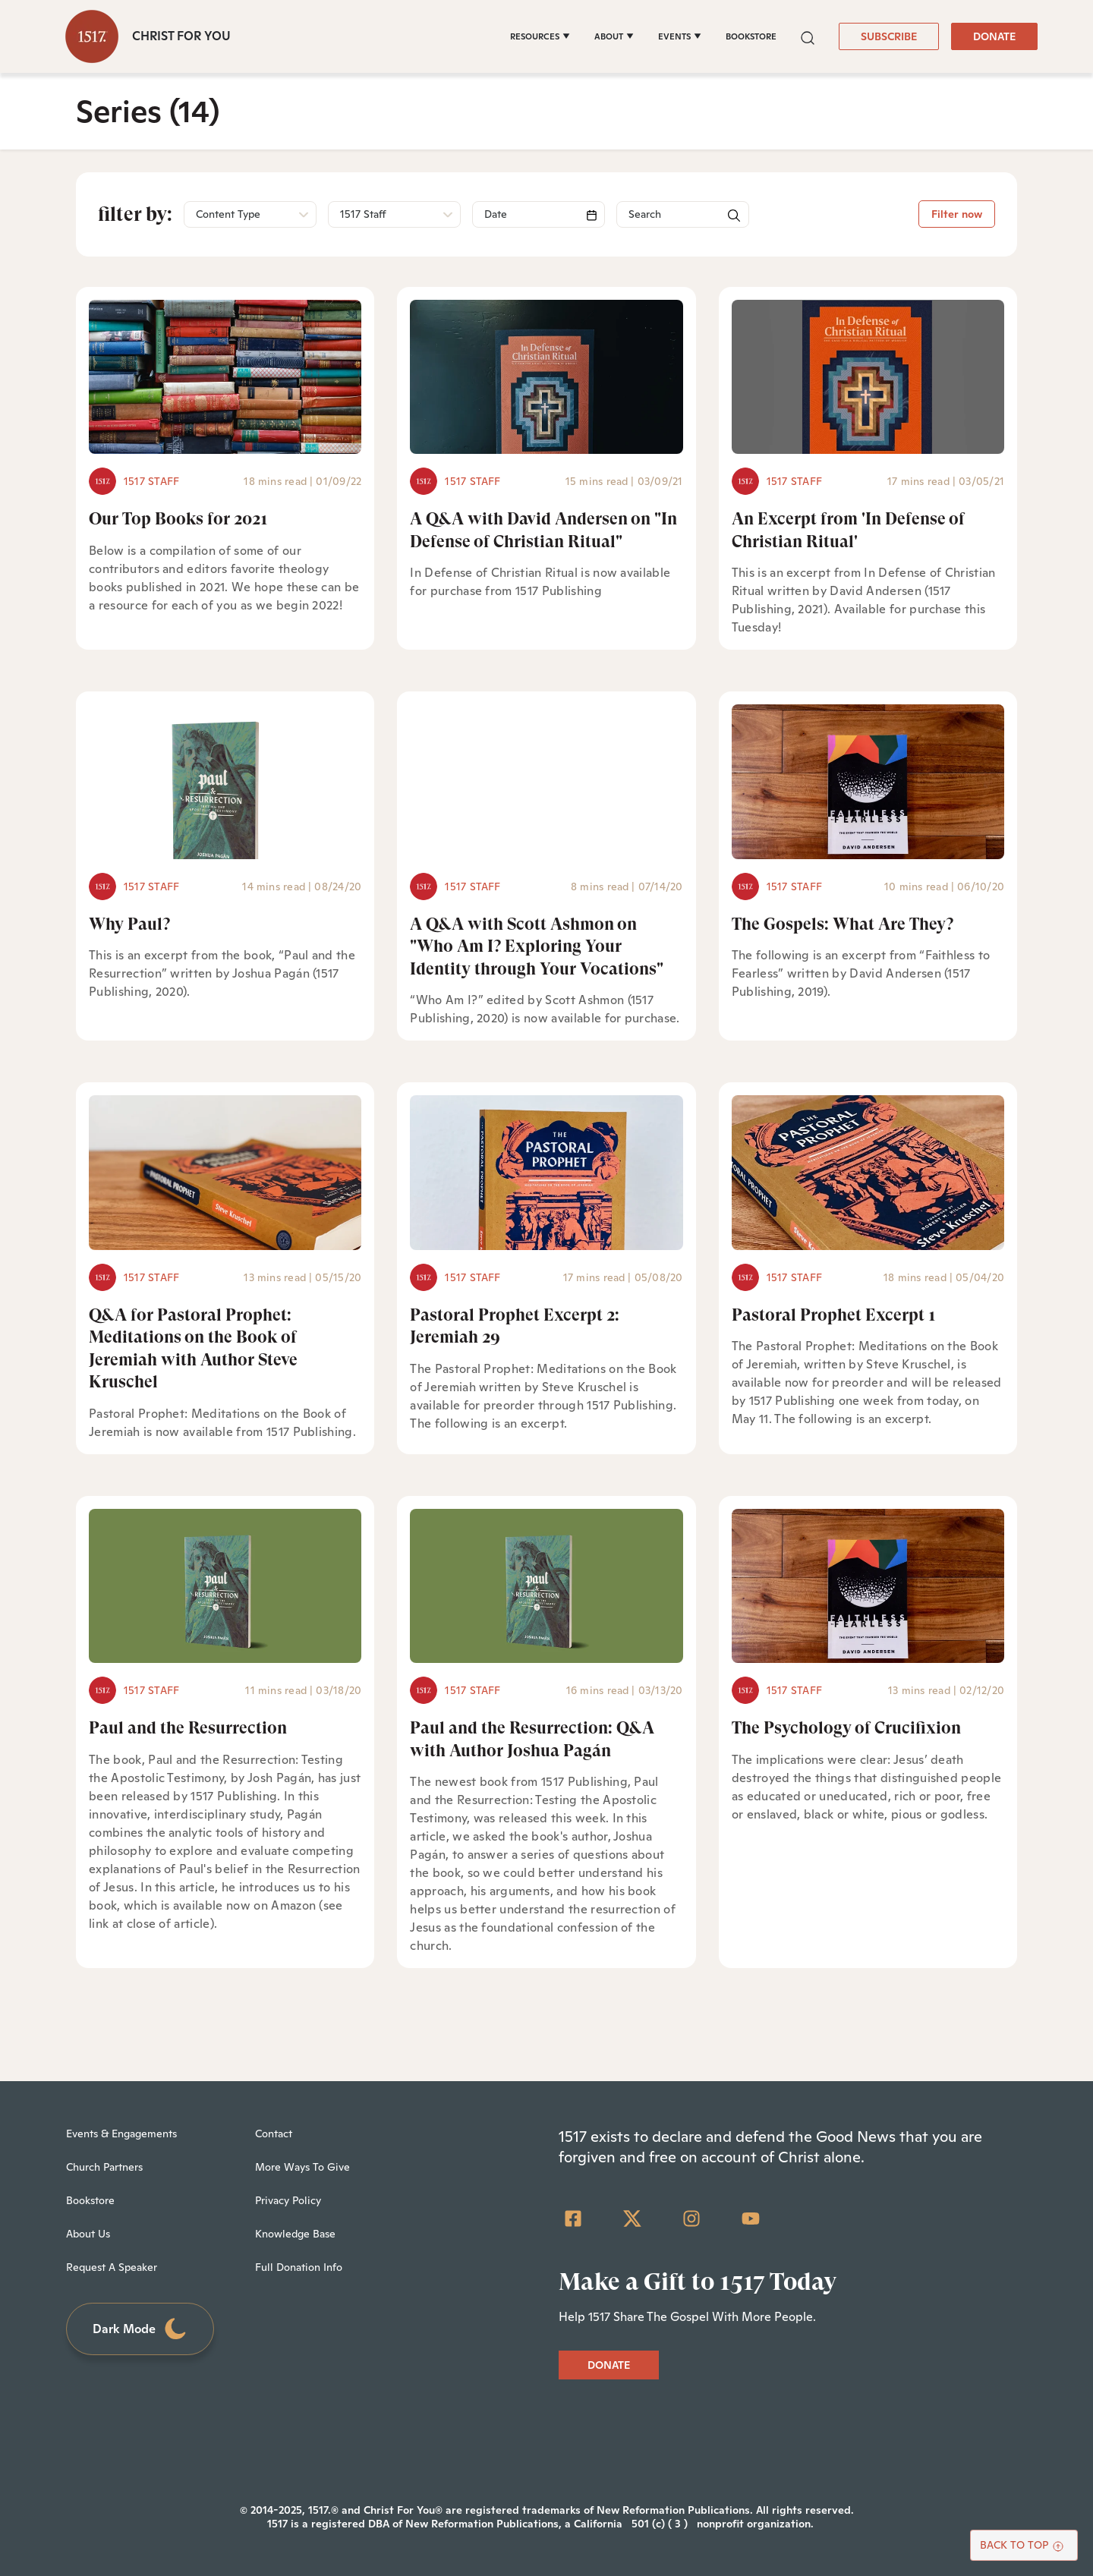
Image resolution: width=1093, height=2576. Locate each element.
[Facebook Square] (573, 2218)
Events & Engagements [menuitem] (121, 2133)
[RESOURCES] (540, 36)
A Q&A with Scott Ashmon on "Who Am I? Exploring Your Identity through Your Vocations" (536, 946)
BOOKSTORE (751, 36)
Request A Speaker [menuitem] (111, 2267)
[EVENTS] (679, 36)
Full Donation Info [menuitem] (298, 2267)
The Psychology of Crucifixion (846, 1727)
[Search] (538, 214)
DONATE (994, 36)
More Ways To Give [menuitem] (302, 2167)
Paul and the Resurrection (188, 1727)
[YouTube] (750, 2218)
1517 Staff (151, 481)
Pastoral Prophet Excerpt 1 (834, 1314)
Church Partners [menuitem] (104, 2167)
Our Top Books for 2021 (178, 518)
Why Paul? (129, 924)
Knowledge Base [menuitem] (295, 2234)
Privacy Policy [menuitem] (288, 2200)
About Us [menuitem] (88, 2234)
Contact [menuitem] (273, 2133)
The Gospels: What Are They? (842, 924)
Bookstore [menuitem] (90, 2200)
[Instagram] (691, 2218)
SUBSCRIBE (889, 36)
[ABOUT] (614, 36)
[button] (807, 36)
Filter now (956, 214)
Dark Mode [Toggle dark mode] (140, 2329)
